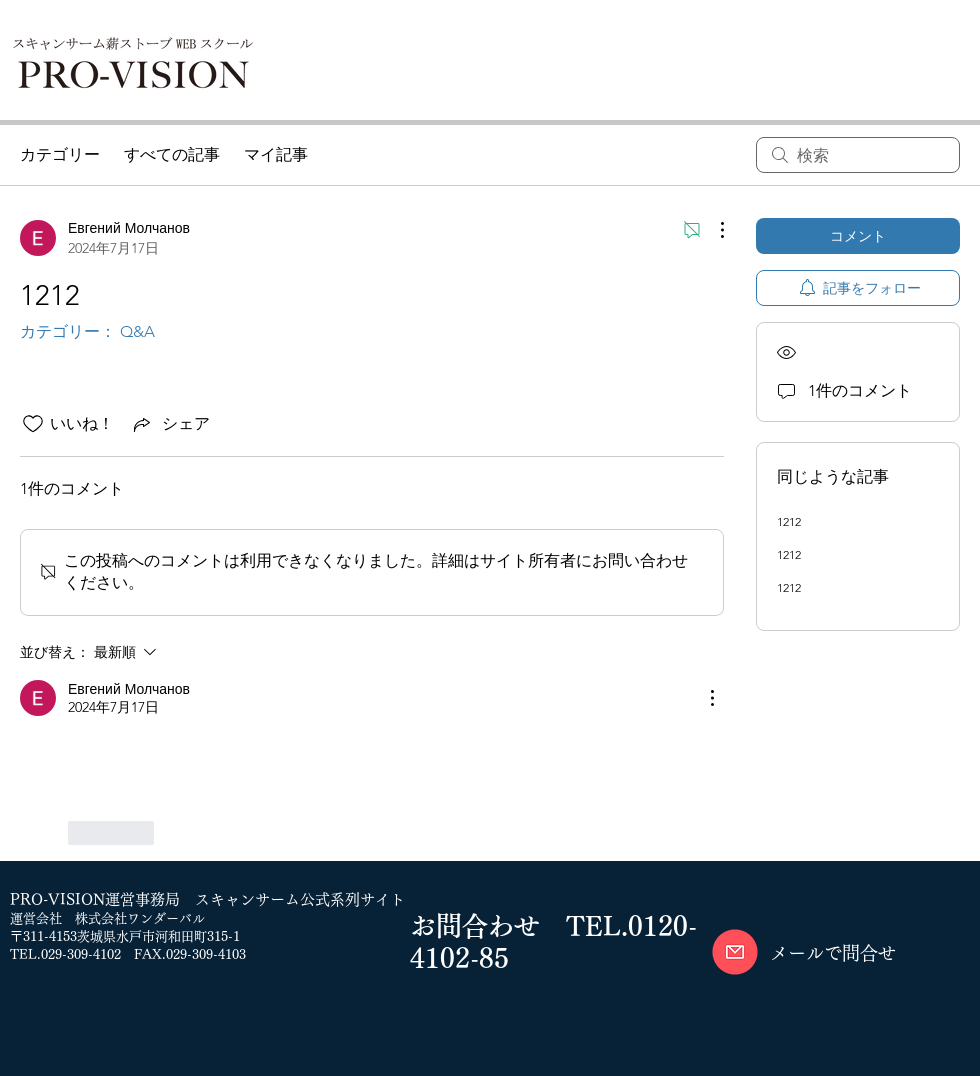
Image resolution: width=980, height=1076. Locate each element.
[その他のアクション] (712, 230)
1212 (789, 521)
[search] (858, 155)
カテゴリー (60, 154)
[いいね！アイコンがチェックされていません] (33, 424)
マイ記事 (276, 154)
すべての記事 (172, 154)
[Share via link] (170, 424)
